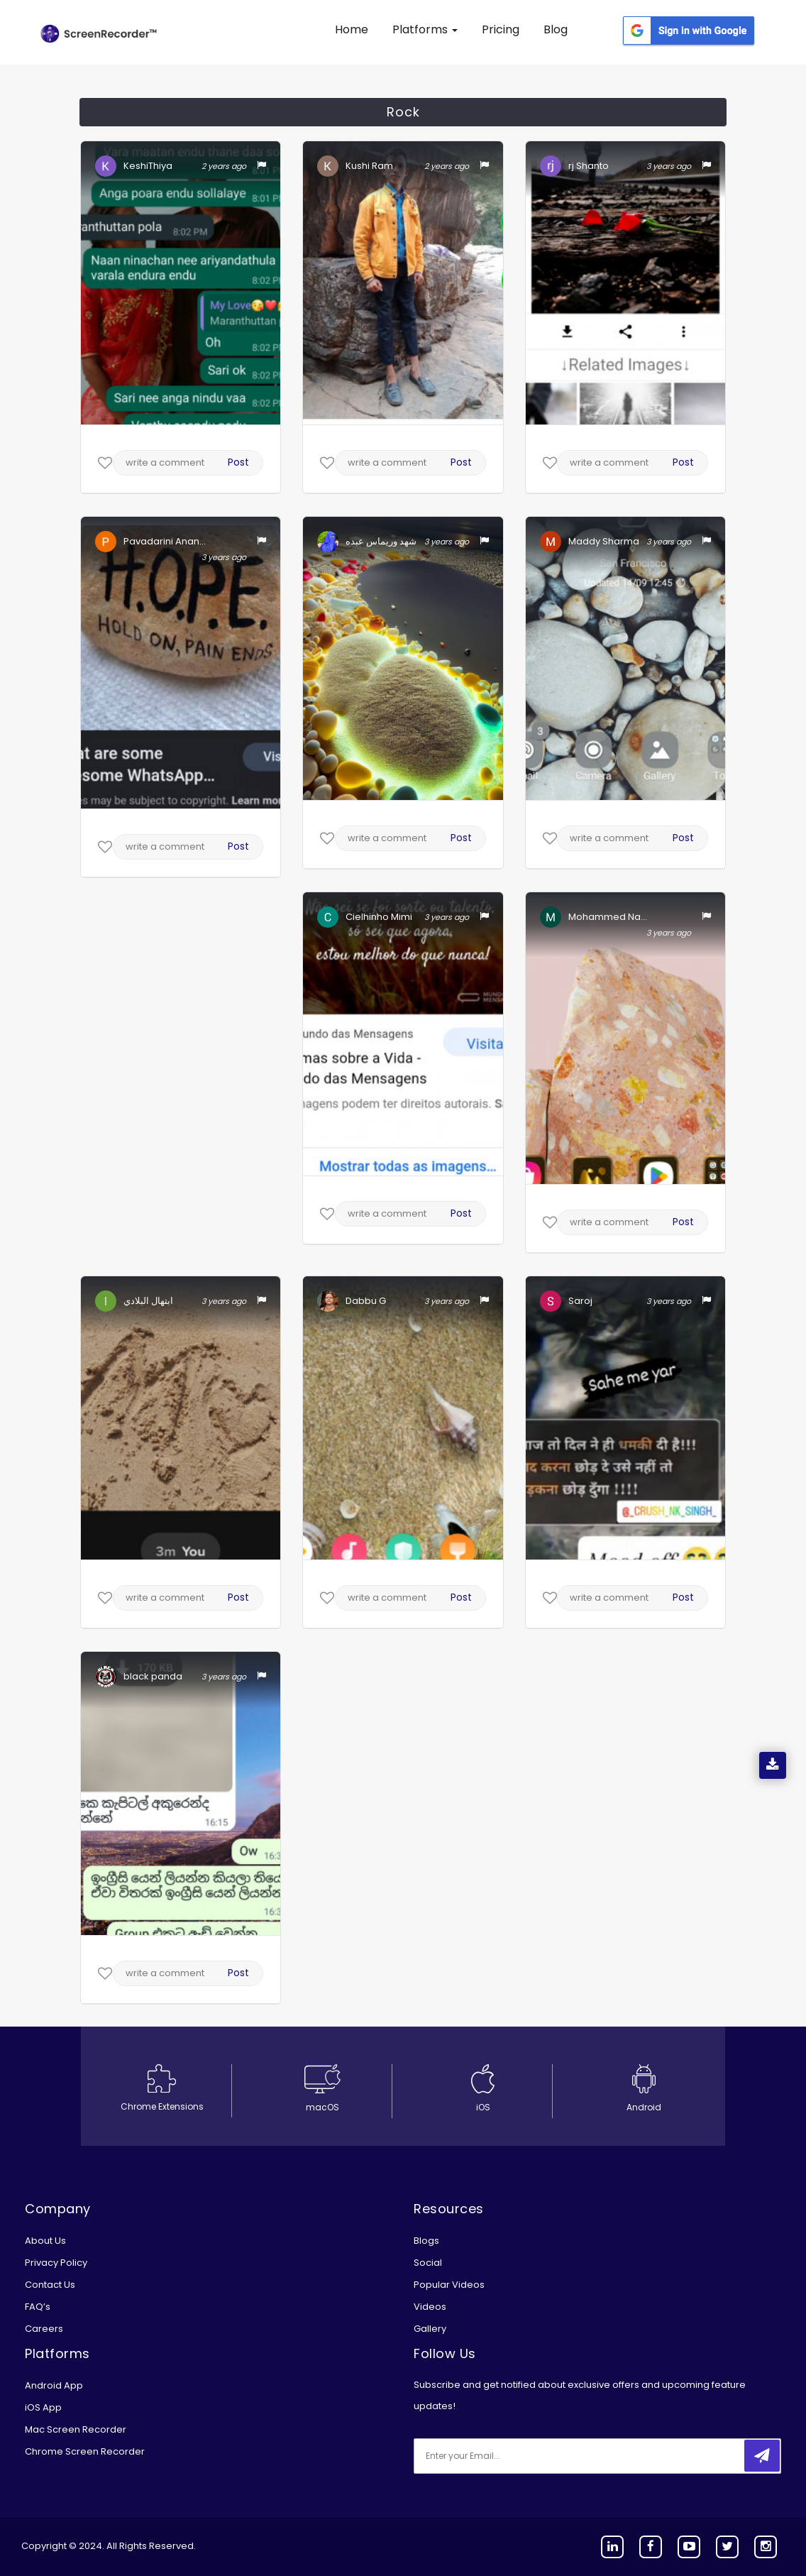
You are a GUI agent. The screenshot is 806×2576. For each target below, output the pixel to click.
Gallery (430, 2328)
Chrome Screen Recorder (85, 2451)
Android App (54, 2385)
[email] (508, 2456)
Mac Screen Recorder (75, 2429)
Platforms (425, 29)
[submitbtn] (762, 2456)
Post (238, 462)
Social (428, 2262)
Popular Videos (449, 2284)
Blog (555, 29)
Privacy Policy (56, 2262)
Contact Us (50, 2284)
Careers (44, 2328)
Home (351, 29)
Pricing (500, 29)
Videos (430, 2306)
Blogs (426, 2240)
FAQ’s (37, 2306)
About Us (45, 2240)
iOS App (43, 2407)
